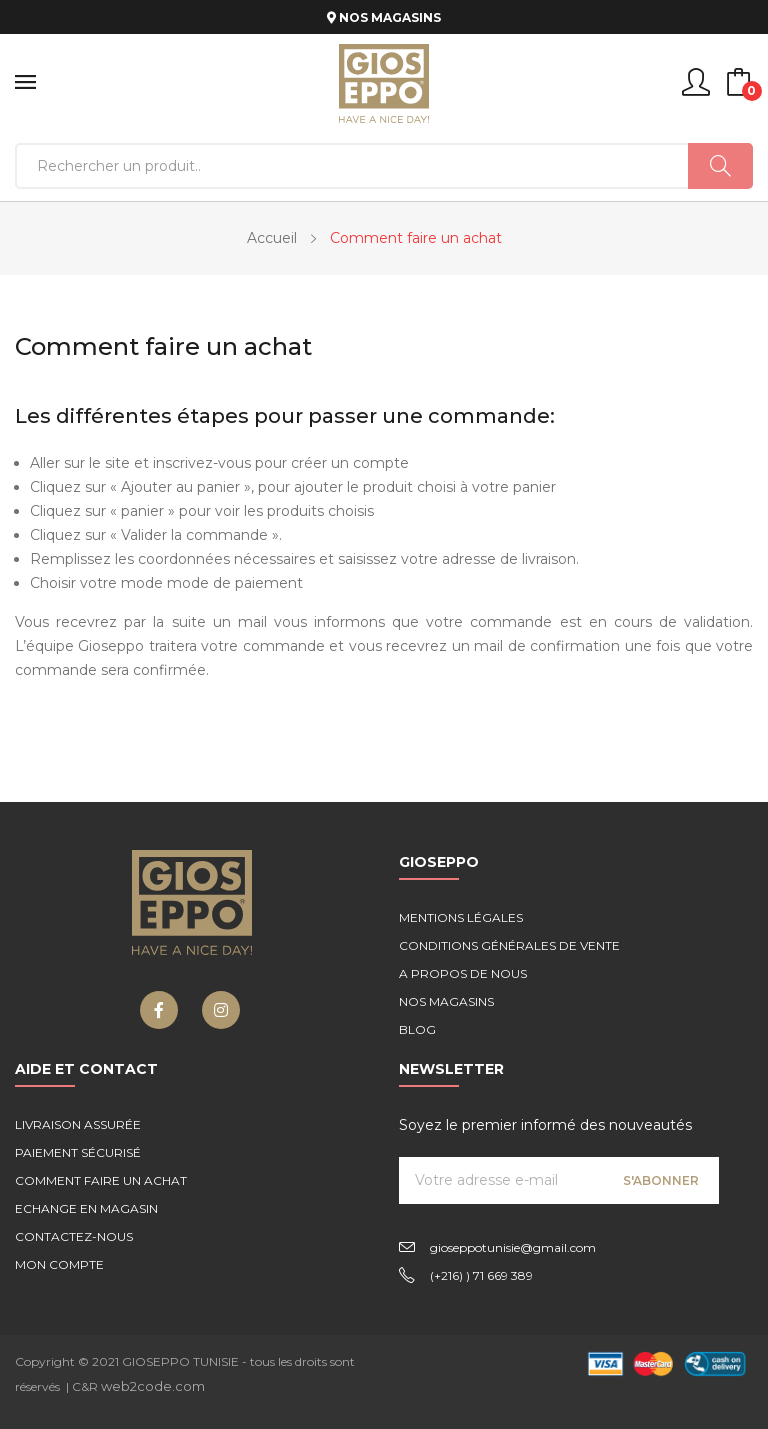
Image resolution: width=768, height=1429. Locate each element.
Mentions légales (461, 917)
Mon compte (59, 1264)
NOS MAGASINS (384, 17)
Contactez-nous (74, 1236)
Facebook (159, 1010)
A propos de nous (463, 973)
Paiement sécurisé (78, 1152)
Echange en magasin (86, 1208)
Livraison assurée (78, 1124)
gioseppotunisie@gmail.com (513, 1247)
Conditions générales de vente (509, 945)
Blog (417, 1029)
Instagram (221, 1010)
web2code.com (153, 1386)
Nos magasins (446, 1001)
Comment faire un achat (101, 1180)
